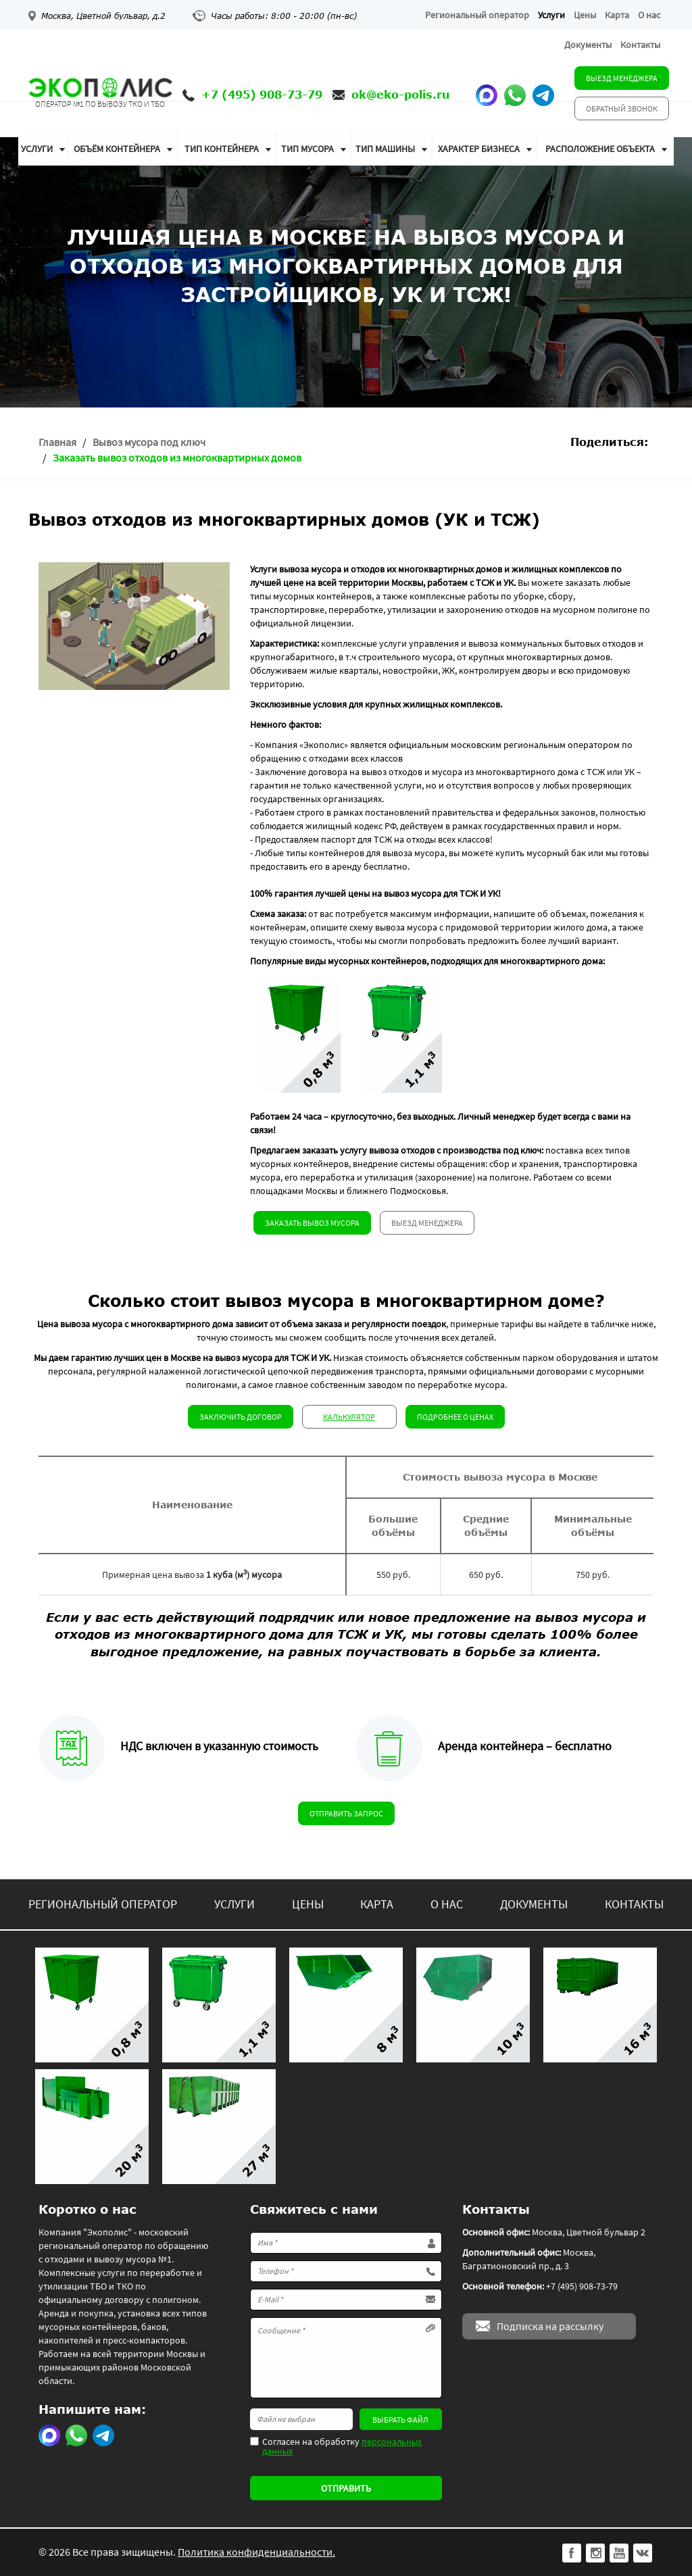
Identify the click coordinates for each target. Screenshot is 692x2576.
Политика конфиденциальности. (256, 2551)
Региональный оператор (477, 15)
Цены (585, 15)
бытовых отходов (600, 643)
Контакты (640, 45)
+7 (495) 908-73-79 (261, 94)
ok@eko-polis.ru (400, 94)
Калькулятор (349, 1417)
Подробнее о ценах (455, 1417)
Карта (617, 15)
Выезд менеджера (622, 78)
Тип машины (385, 149)
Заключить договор (240, 1417)
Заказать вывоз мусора (312, 1223)
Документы (588, 45)
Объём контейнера (117, 149)
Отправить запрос (346, 1813)
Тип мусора (307, 149)
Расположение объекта (600, 149)
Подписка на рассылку (550, 2326)
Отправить (346, 2488)
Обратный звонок (622, 108)
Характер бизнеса (479, 149)
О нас (649, 15)
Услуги (551, 15)
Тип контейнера (221, 149)
